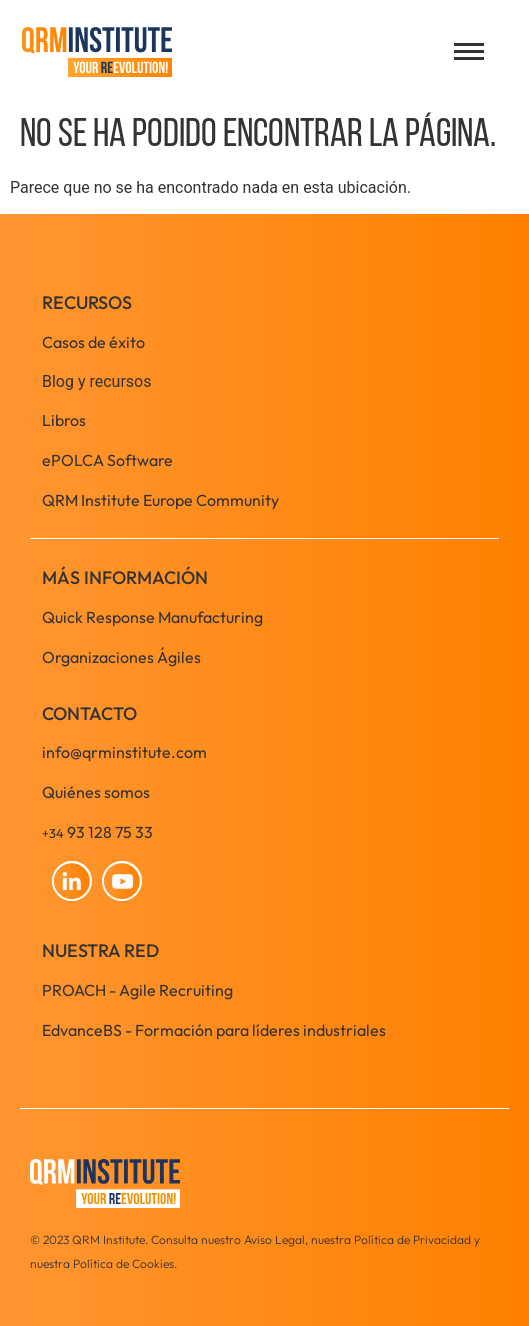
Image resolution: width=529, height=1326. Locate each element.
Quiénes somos (96, 792)
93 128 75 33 (97, 832)
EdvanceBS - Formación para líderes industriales (214, 1030)
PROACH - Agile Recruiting (137, 990)
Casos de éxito (93, 342)
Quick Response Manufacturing (152, 617)
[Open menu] (469, 51)
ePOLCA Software (107, 460)
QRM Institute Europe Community (160, 500)
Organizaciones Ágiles (121, 657)
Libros (64, 420)
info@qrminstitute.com (124, 752)
